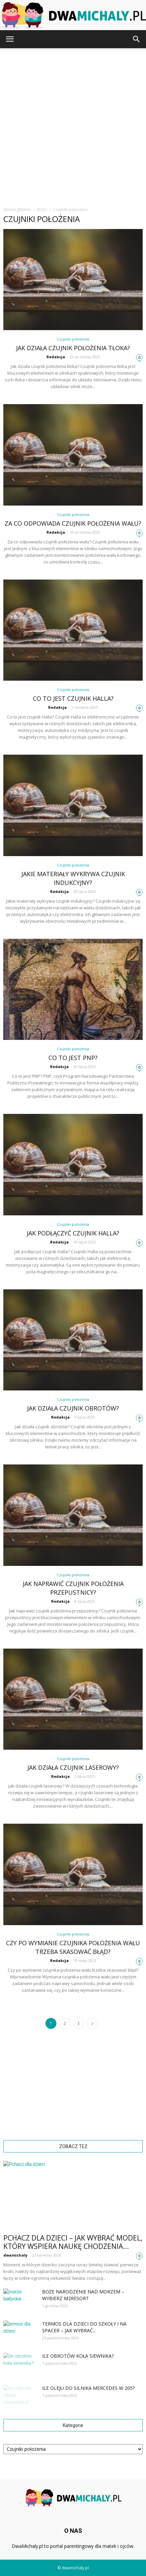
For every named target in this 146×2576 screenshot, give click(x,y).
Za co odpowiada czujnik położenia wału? (73, 523)
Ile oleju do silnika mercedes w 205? (88, 2388)
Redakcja (55, 356)
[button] (136, 39)
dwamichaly (15, 2255)
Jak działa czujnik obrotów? (73, 1408)
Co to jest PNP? (73, 1058)
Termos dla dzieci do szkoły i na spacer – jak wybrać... (84, 2327)
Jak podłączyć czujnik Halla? (73, 1233)
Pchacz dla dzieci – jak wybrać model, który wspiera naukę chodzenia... (72, 2242)
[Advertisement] (73, 125)
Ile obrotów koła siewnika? (78, 2356)
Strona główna (16, 209)
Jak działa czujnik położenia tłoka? (73, 348)
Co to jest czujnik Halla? (73, 698)
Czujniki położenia (73, 339)
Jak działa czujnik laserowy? (73, 1767)
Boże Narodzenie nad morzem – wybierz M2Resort (83, 2294)
